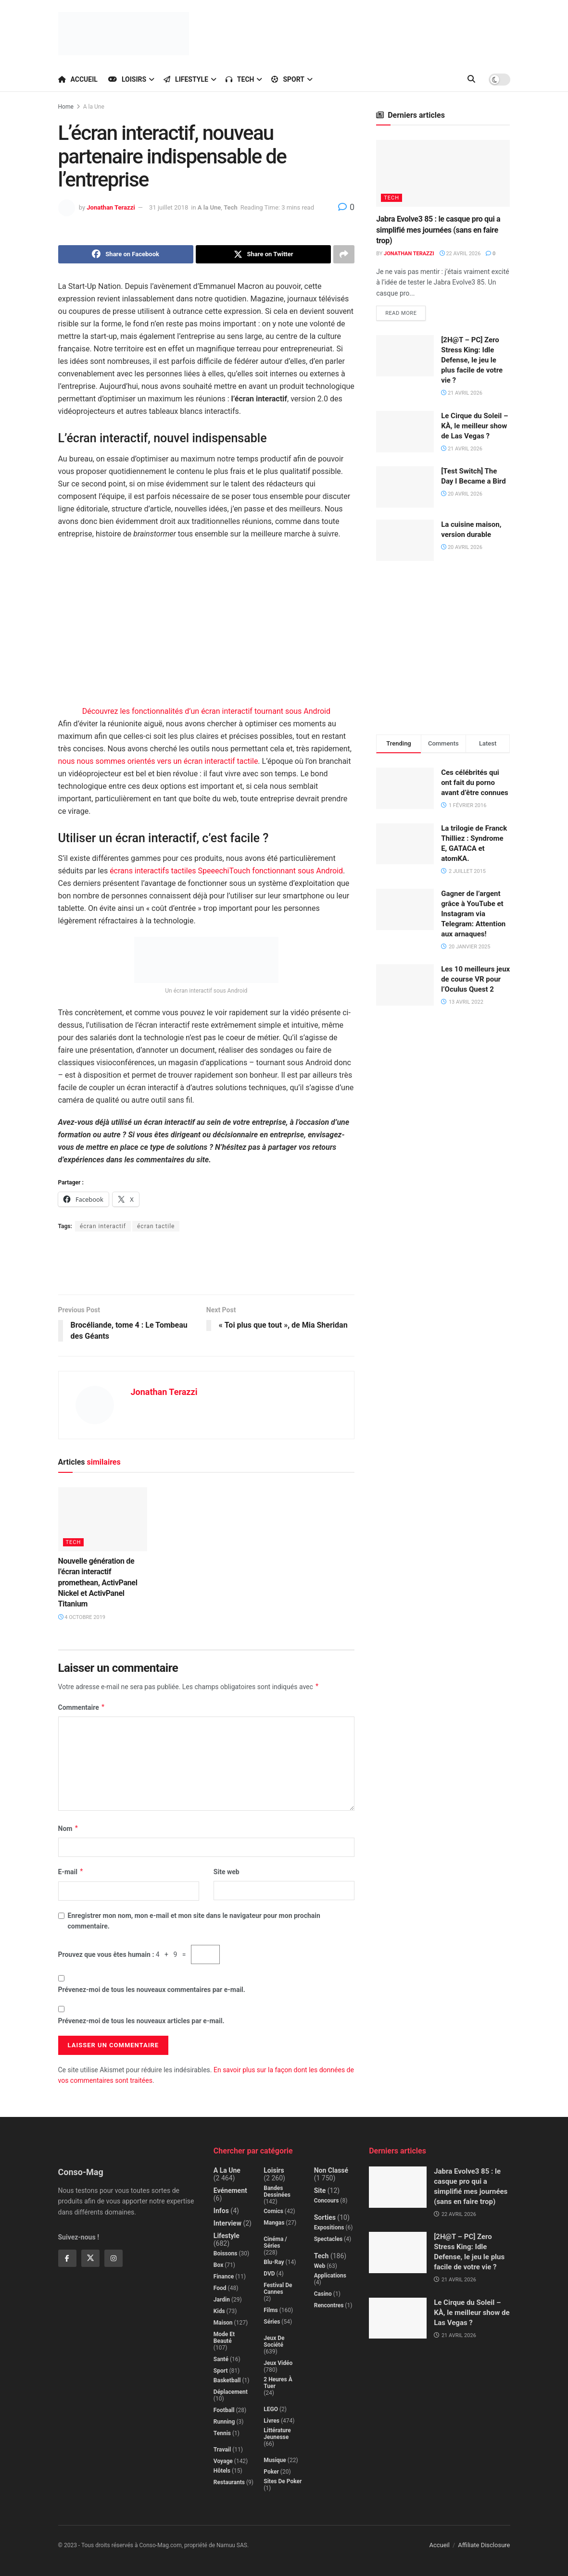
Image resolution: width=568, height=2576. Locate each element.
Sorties (325, 2217)
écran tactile (156, 1226)
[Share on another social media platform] (343, 254)
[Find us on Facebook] (67, 2258)
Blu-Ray (274, 2262)
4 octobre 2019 (82, 1617)
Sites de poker (283, 2481)
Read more (405, 311)
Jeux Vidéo (278, 2363)
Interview (227, 2223)
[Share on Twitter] (263, 254)
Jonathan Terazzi (111, 207)
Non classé (331, 2170)
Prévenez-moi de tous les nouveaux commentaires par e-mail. (151, 1989)
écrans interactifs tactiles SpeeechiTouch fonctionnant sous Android (226, 870)
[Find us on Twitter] (90, 2258)
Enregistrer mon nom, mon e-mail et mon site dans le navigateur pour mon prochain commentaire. (194, 1921)
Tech (240, 79)
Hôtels (222, 2470)
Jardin (222, 2299)
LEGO (271, 2409)
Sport (287, 79)
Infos (221, 2211)
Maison (223, 2322)
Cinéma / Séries (275, 2242)
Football (224, 2410)
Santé (221, 2359)
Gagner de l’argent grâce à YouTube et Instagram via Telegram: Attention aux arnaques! (473, 913)
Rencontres (329, 2305)
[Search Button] (471, 79)
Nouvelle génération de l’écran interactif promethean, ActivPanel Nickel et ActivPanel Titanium (98, 1582)
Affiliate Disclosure (484, 2545)
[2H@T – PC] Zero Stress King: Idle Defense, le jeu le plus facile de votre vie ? (472, 360)
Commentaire (81, 1707)
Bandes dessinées (277, 2191)
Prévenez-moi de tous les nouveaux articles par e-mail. (141, 2021)
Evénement (230, 2190)
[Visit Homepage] (123, 33)
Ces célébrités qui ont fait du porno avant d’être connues (474, 782)
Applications (330, 2275)
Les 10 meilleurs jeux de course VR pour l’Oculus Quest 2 (475, 979)
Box (218, 2265)
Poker (271, 2471)
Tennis (222, 2433)
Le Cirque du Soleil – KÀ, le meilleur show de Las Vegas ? (474, 425)
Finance (224, 2276)
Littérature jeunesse (277, 2433)
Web (320, 2266)
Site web (227, 1872)
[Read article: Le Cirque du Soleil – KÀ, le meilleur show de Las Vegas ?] (405, 431)
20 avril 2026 (461, 494)
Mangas (274, 2222)
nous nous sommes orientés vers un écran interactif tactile (158, 761)
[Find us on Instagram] (113, 2258)
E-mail (71, 1872)
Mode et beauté (224, 2337)
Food (220, 2288)
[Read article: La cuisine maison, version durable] (405, 540)
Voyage (223, 2461)
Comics (273, 2211)
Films (271, 2310)
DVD (269, 2273)
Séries (272, 2321)
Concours (326, 2200)
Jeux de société (274, 2341)
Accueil (78, 79)
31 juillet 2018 (168, 207)
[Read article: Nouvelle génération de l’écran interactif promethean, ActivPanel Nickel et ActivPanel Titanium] (103, 1519)
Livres (271, 2420)
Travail (222, 2449)
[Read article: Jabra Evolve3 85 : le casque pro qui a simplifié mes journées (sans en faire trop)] (443, 173)
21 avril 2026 (461, 393)
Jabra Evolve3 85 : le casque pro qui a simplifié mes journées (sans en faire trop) (438, 229)
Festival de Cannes (278, 2288)
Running (224, 2421)
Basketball (227, 2380)
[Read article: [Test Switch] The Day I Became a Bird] (405, 487)
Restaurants (229, 2482)
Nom (68, 1828)
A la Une (93, 106)
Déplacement (231, 2392)
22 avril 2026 (460, 253)
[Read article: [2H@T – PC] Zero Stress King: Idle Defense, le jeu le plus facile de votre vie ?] (405, 355)
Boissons (226, 2253)
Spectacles (328, 2239)
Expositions (329, 2227)
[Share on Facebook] (125, 254)
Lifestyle (186, 79)
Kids (219, 2311)
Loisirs (127, 79)
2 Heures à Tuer (278, 2382)
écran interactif (103, 1226)
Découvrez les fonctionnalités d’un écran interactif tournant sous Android (206, 711)
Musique (275, 2460)
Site (320, 2190)
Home (66, 106)
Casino (323, 2293)
